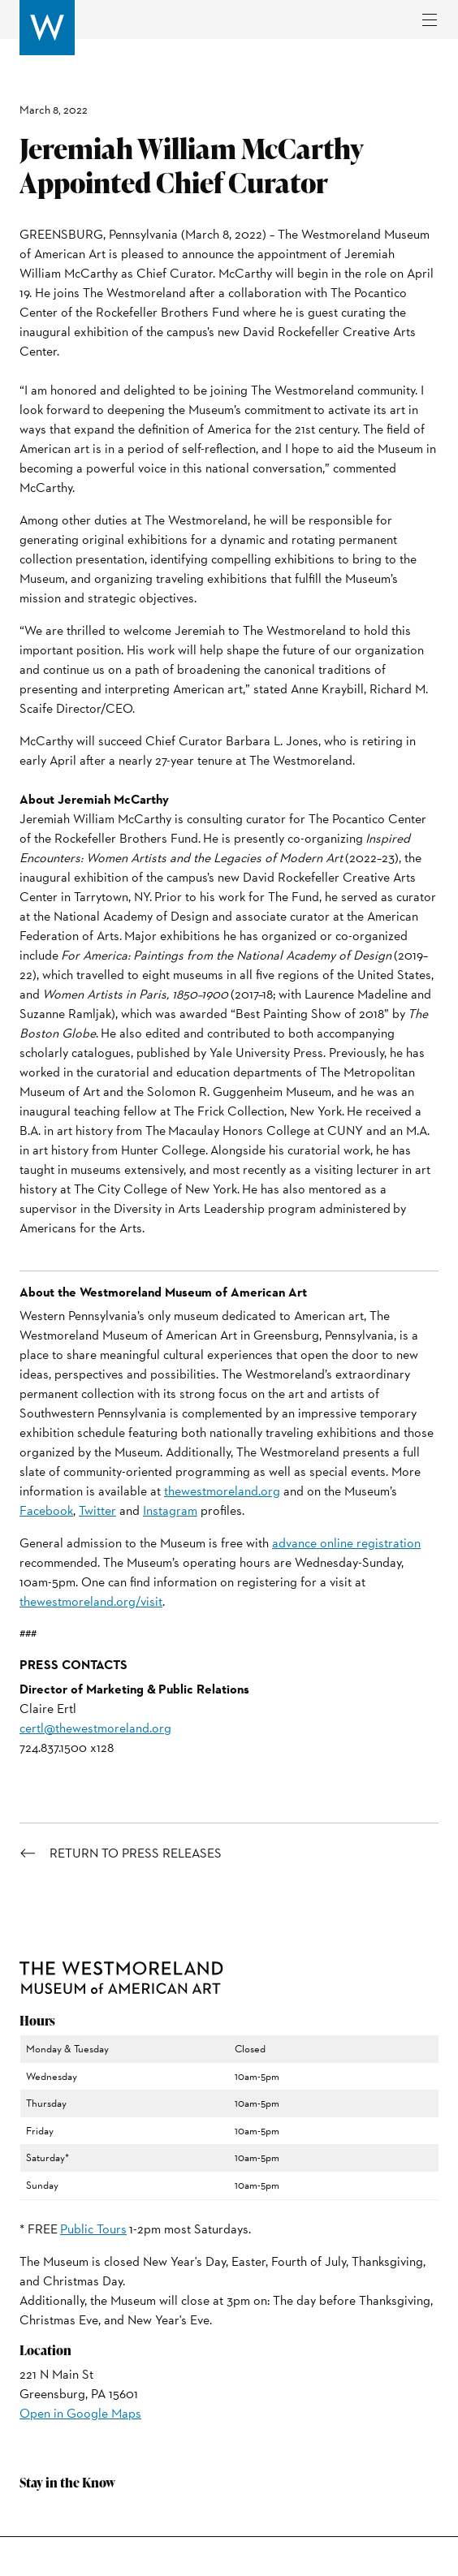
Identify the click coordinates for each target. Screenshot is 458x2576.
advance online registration (346, 1542)
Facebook (46, 1510)
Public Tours (93, 2228)
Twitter (97, 1510)
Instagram (170, 1510)
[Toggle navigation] (430, 20)
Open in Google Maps (80, 2413)
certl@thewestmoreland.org (95, 1728)
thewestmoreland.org (222, 1490)
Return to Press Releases (136, 1853)
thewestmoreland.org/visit (90, 1601)
